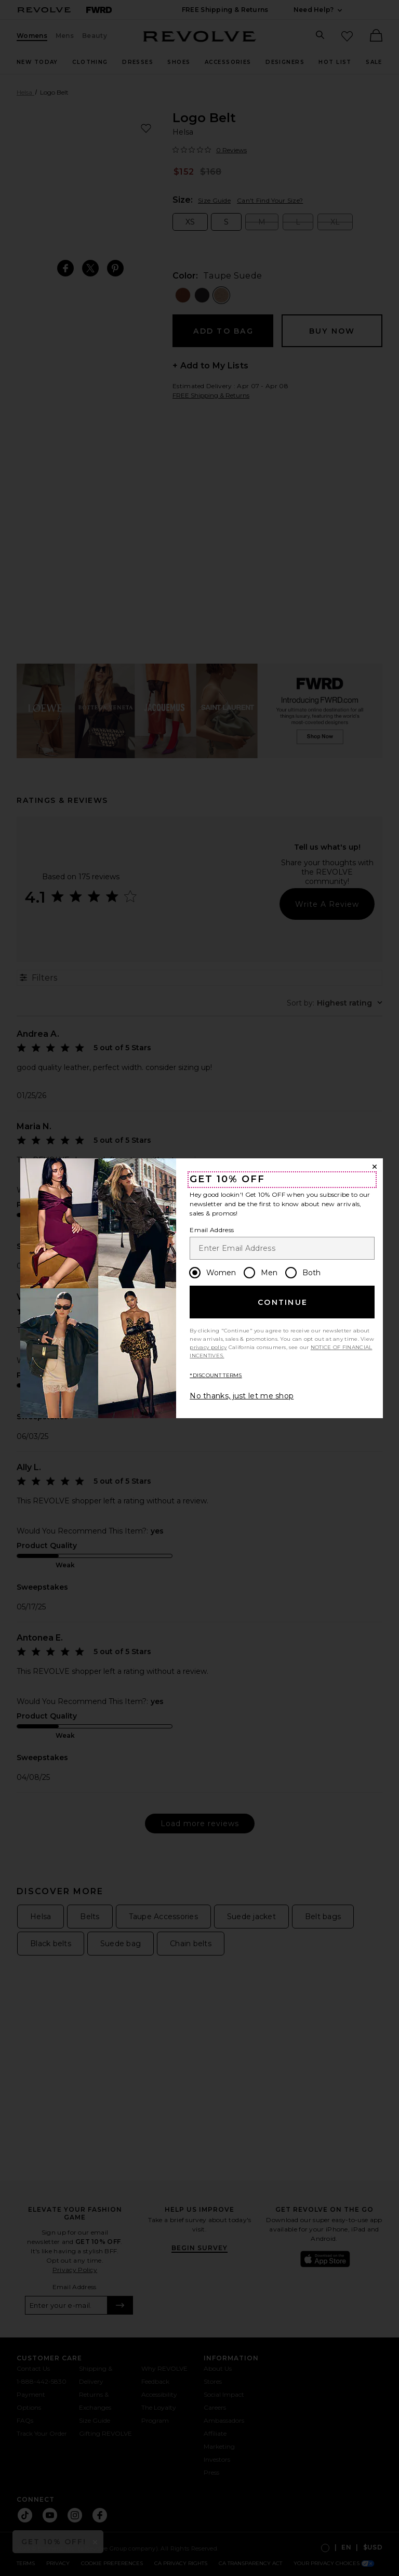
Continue (283, 1302)
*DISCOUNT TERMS (216, 1375)
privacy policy (208, 1347)
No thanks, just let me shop (242, 1396)
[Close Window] (374, 1166)
